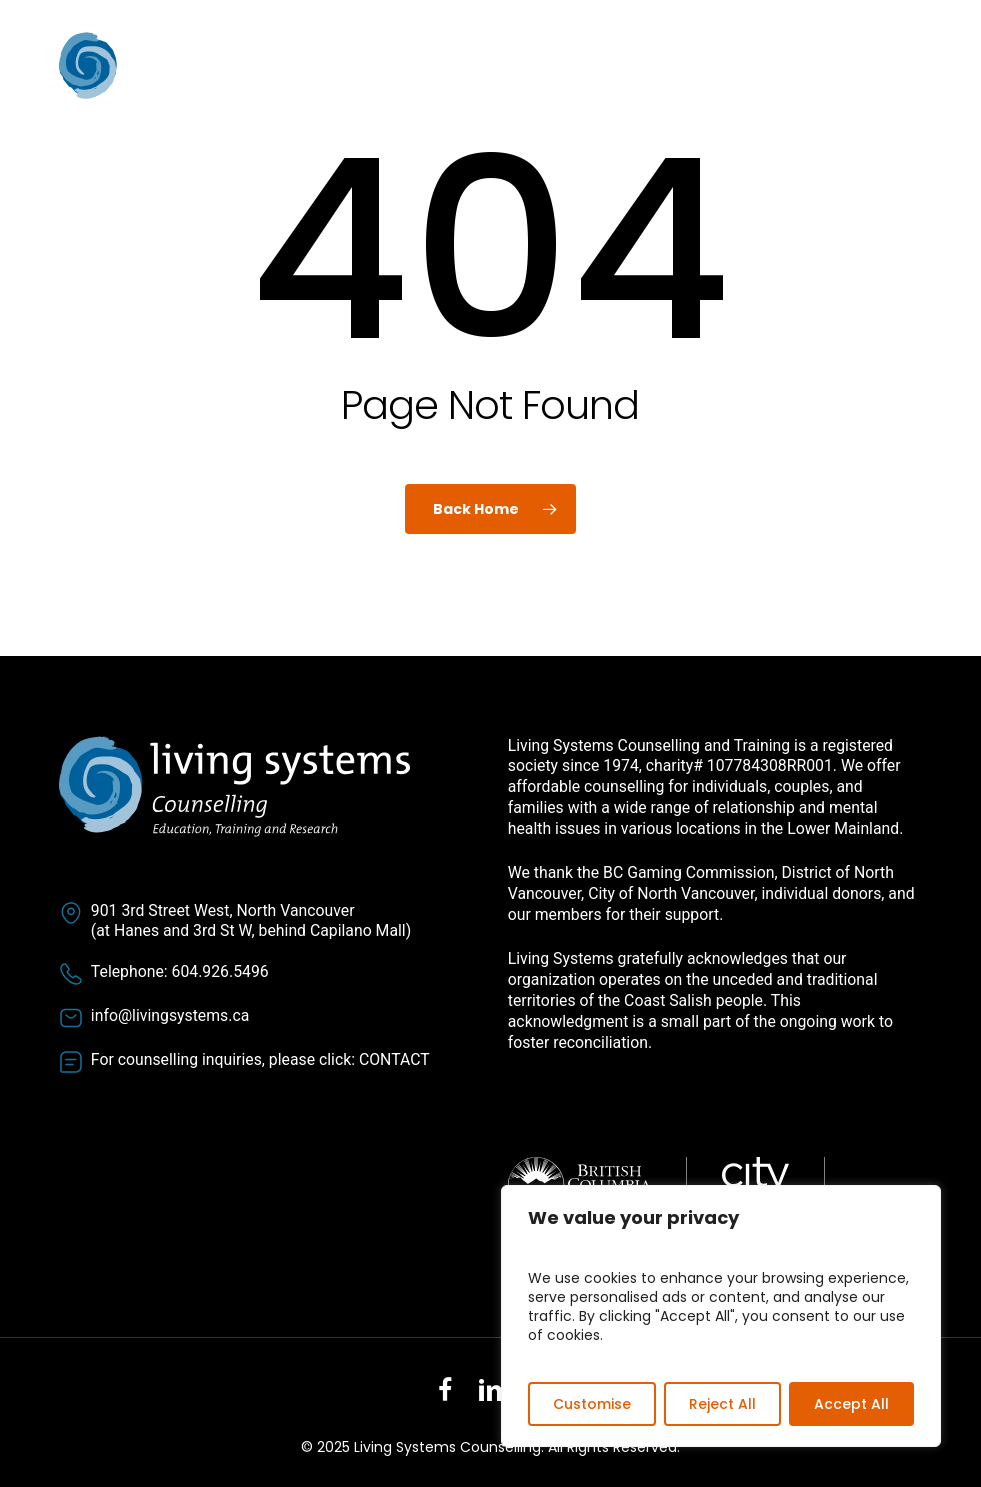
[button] (911, 67)
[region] (721, 1316)
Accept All (851, 1404)
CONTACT (394, 1059)
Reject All (722, 1404)
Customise (592, 1404)
